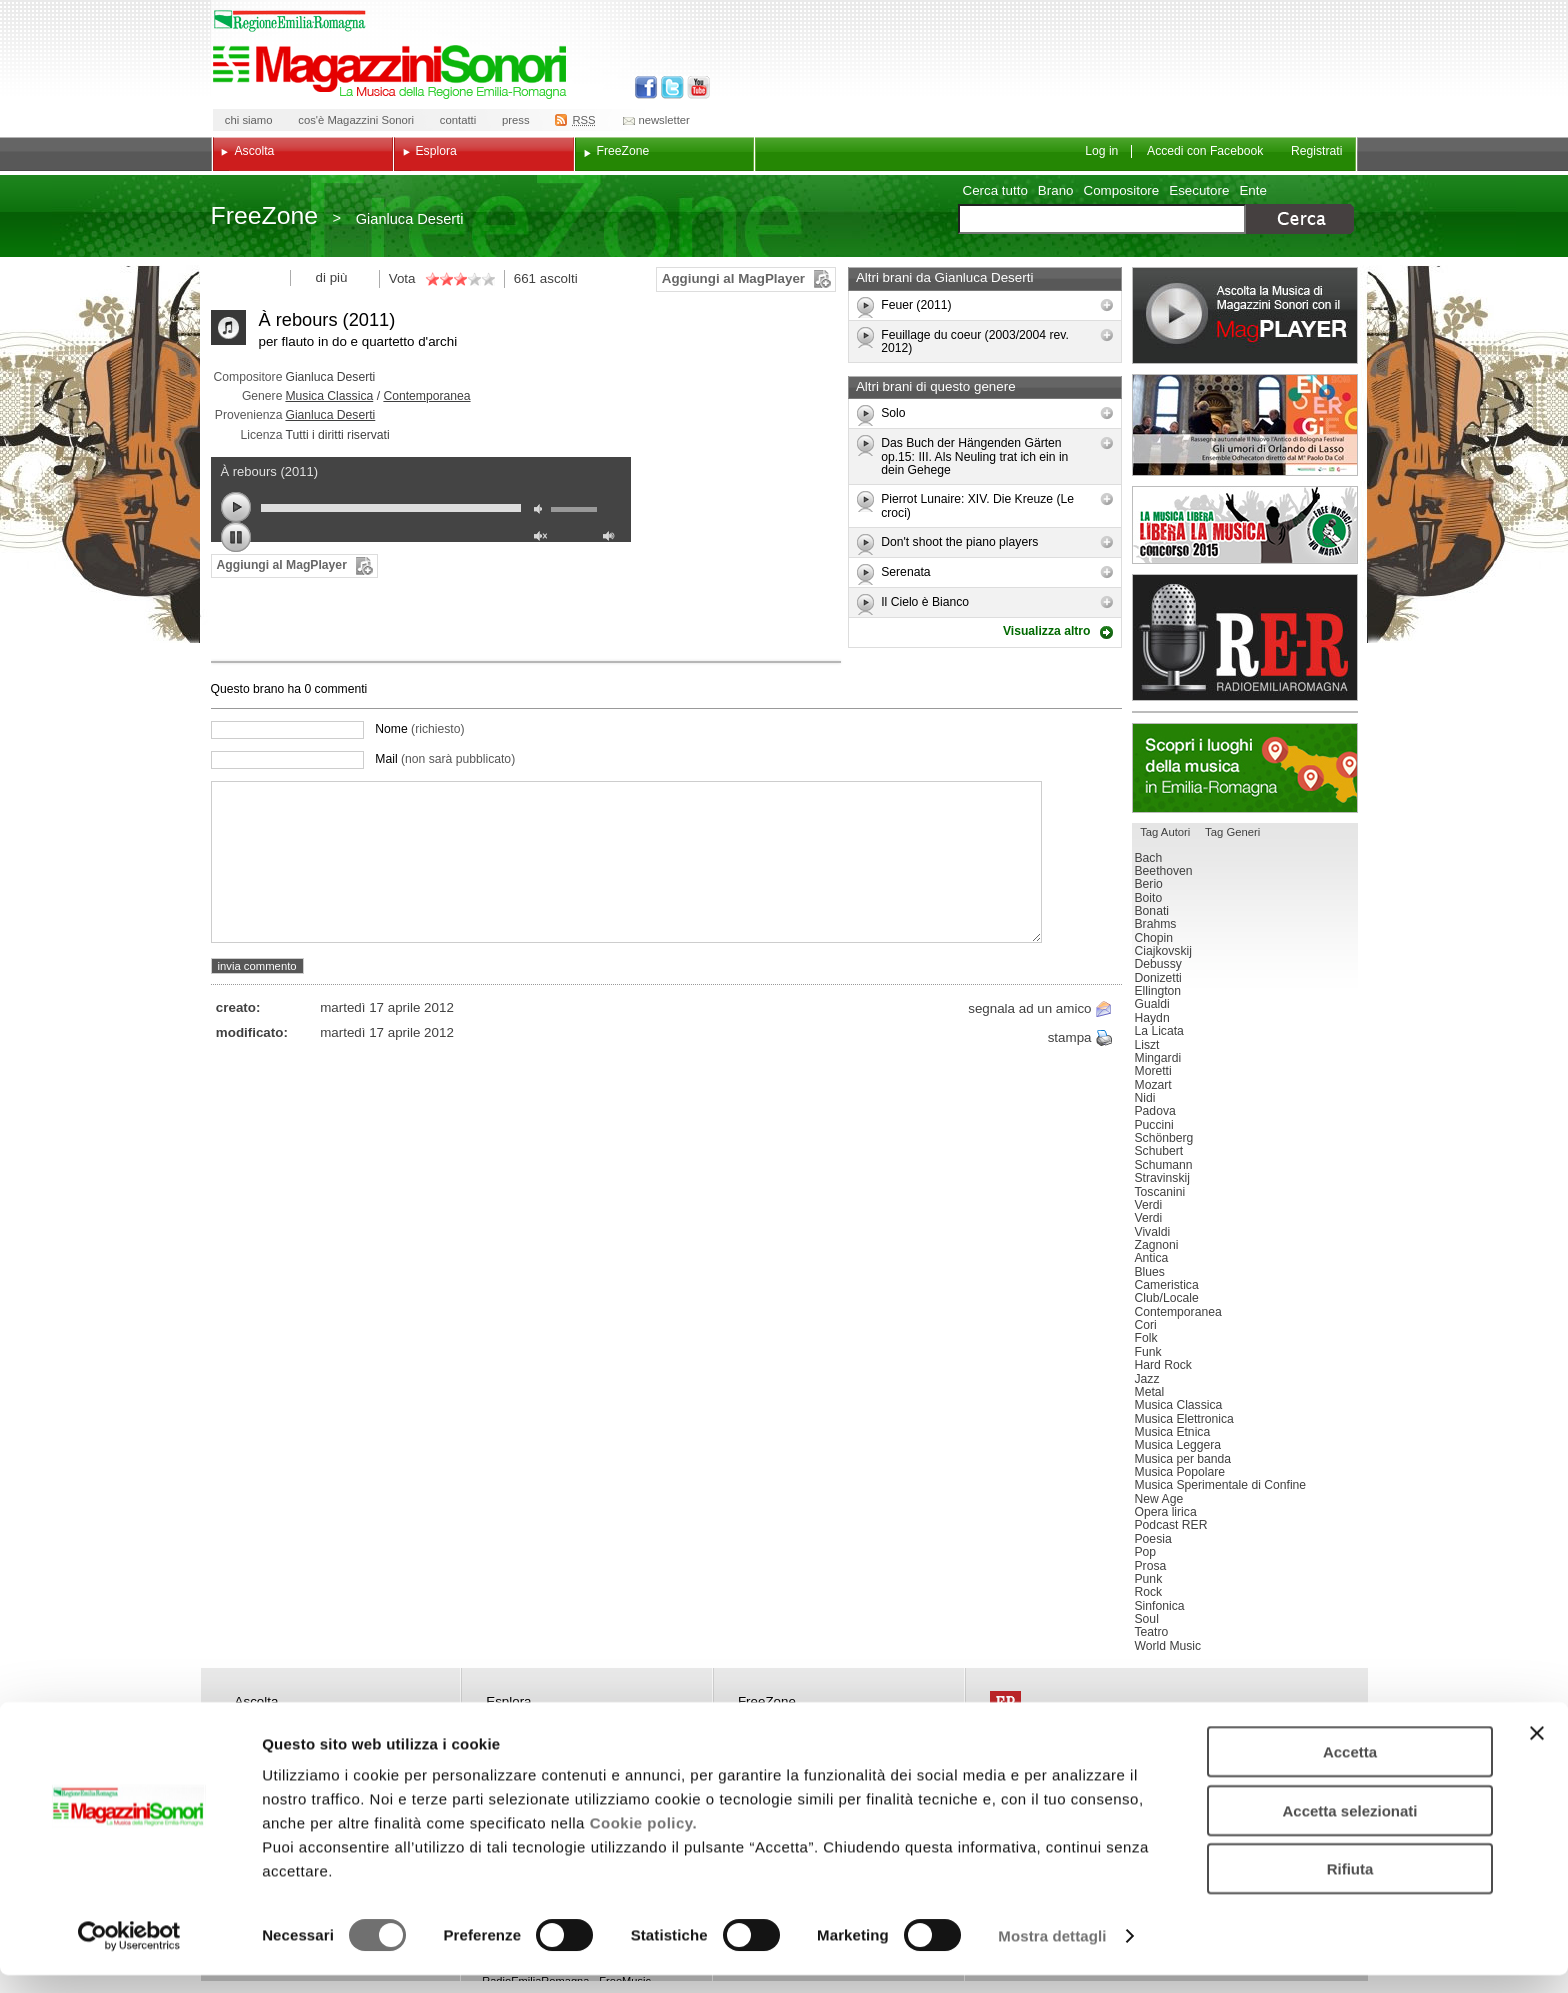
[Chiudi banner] (1537, 1751)
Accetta (1350, 1769)
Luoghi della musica (1245, 768)
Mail (445, 759)
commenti (339, 689)
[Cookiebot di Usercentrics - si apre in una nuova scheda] (129, 1954)
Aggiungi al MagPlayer (733, 278)
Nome (419, 729)
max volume (612, 538)
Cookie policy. (644, 1840)
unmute (543, 538)
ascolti (559, 278)
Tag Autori (1165, 832)
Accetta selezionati (1349, 1828)
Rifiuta (1350, 1886)
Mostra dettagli (1052, 1953)
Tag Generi (1232, 832)
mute (543, 511)
